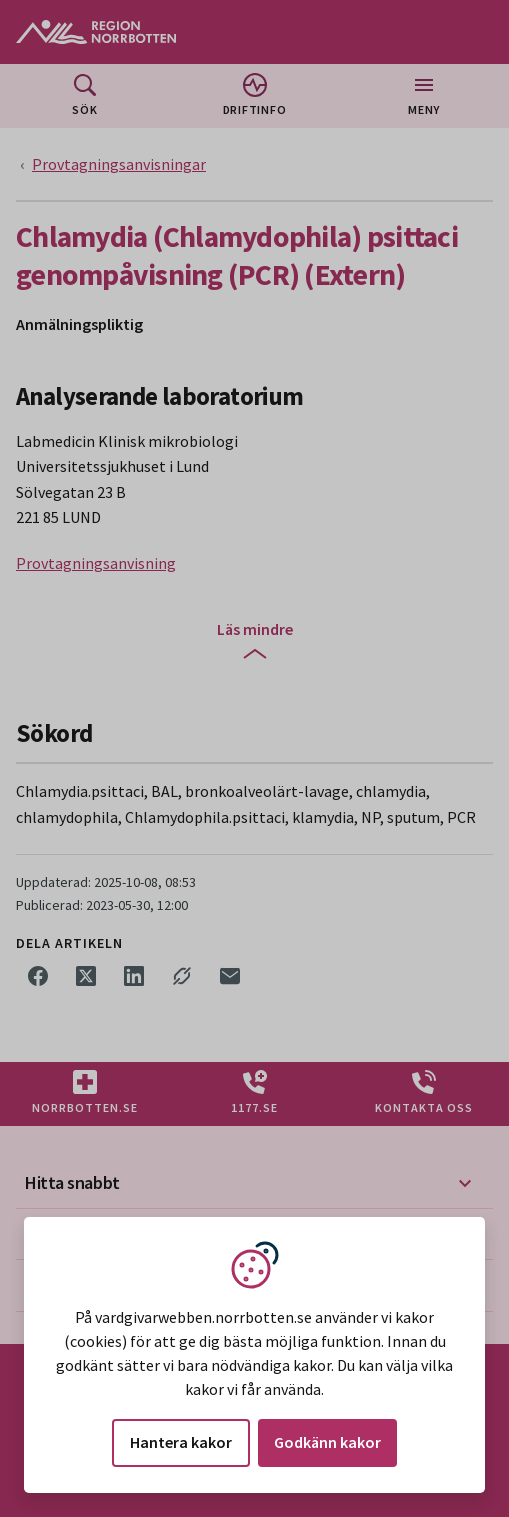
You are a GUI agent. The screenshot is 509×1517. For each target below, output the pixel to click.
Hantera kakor (181, 1442)
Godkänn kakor (327, 1442)
